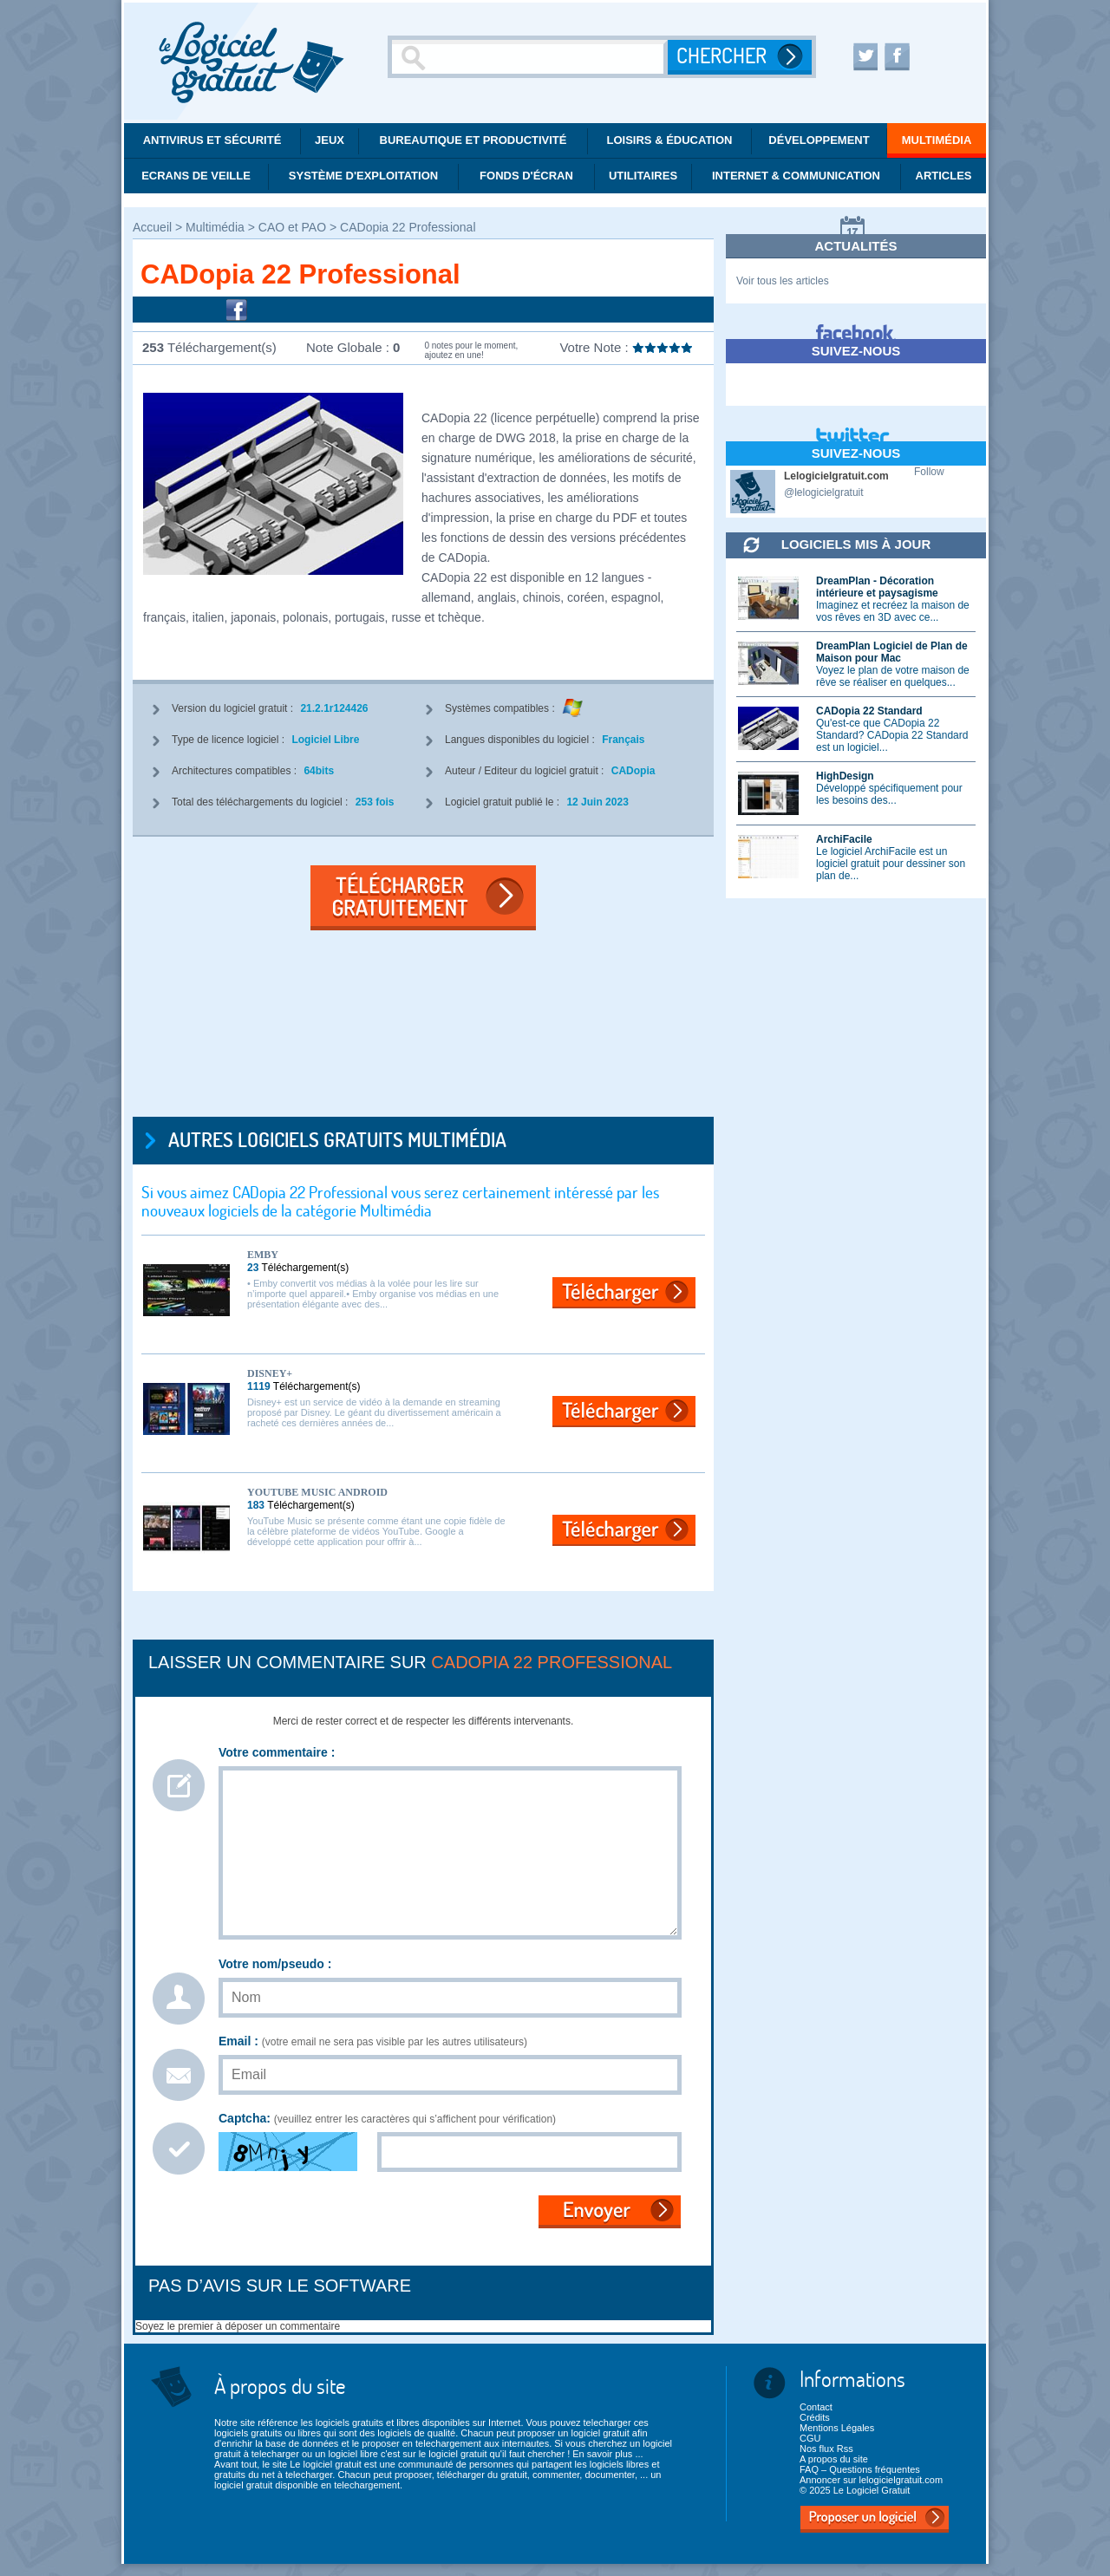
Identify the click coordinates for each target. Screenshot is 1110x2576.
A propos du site (834, 2459)
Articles (944, 175)
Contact (816, 2407)
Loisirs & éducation (670, 140)
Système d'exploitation (363, 175)
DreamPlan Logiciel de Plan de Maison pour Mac (892, 652)
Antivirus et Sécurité (212, 140)
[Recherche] (530, 57)
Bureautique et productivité (473, 140)
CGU (810, 2438)
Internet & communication (796, 175)
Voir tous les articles (782, 281)
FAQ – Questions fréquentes (860, 2469)
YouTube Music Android (317, 1492)
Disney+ (269, 1373)
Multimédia (937, 140)
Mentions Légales (837, 2428)
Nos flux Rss (826, 2448)
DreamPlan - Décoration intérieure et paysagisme (877, 587)
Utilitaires (643, 175)
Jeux (329, 140)
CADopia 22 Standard (869, 711)
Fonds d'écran (526, 175)
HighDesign (845, 776)
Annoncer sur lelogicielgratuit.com (871, 2480)
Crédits (815, 2417)
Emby (262, 1255)
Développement (818, 140)
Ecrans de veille (196, 175)
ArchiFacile (844, 839)
